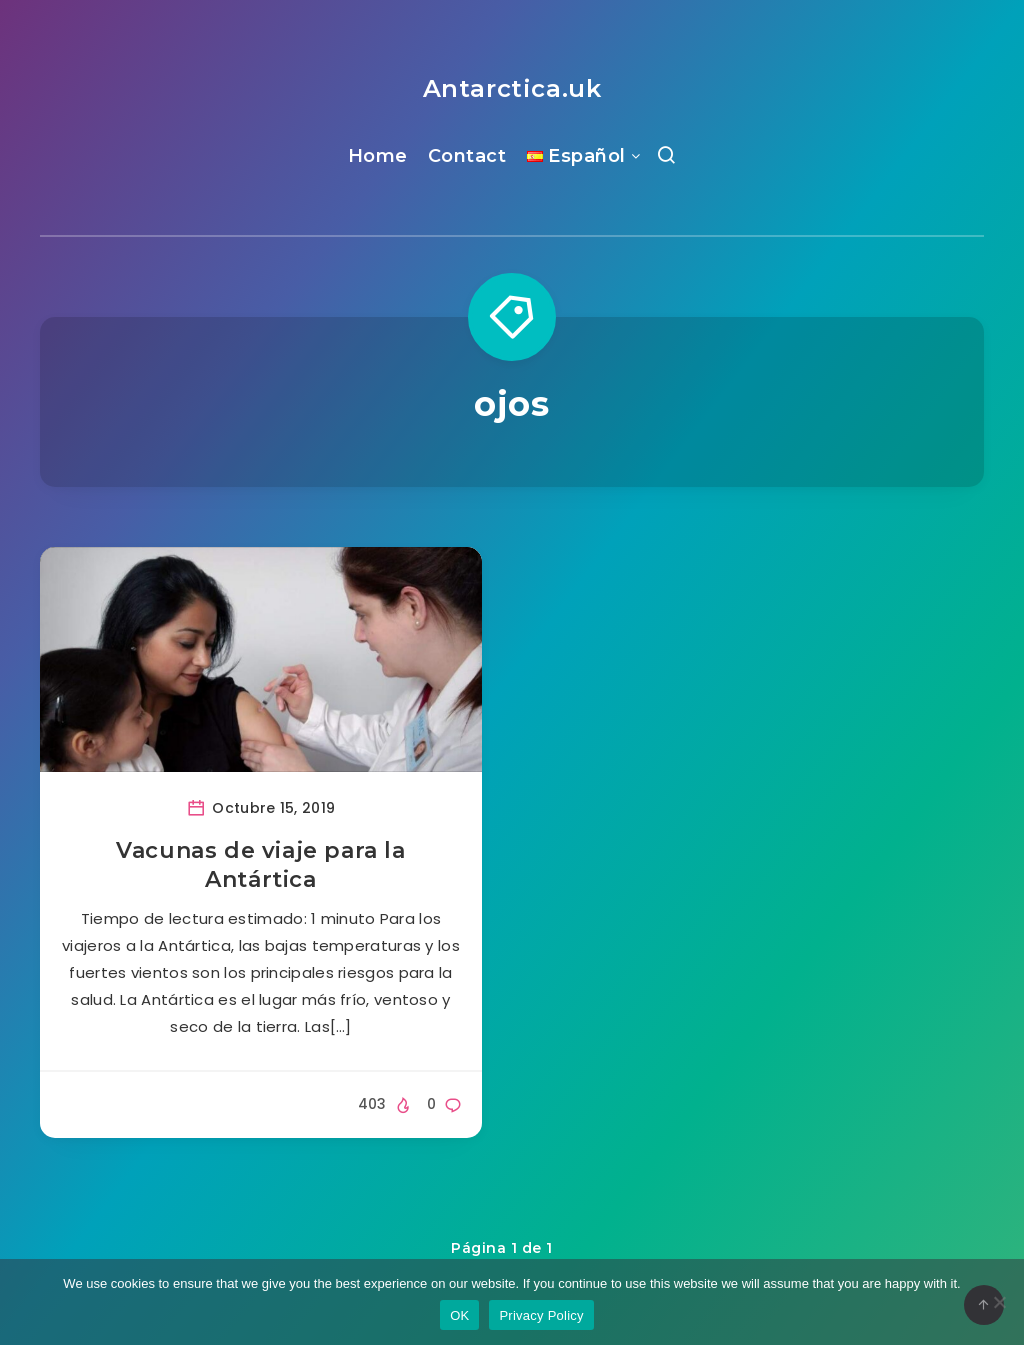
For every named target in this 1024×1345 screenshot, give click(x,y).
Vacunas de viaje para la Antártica (260, 865)
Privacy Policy (541, 1315)
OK (459, 1315)
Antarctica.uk (512, 88)
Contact (467, 156)
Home (378, 156)
